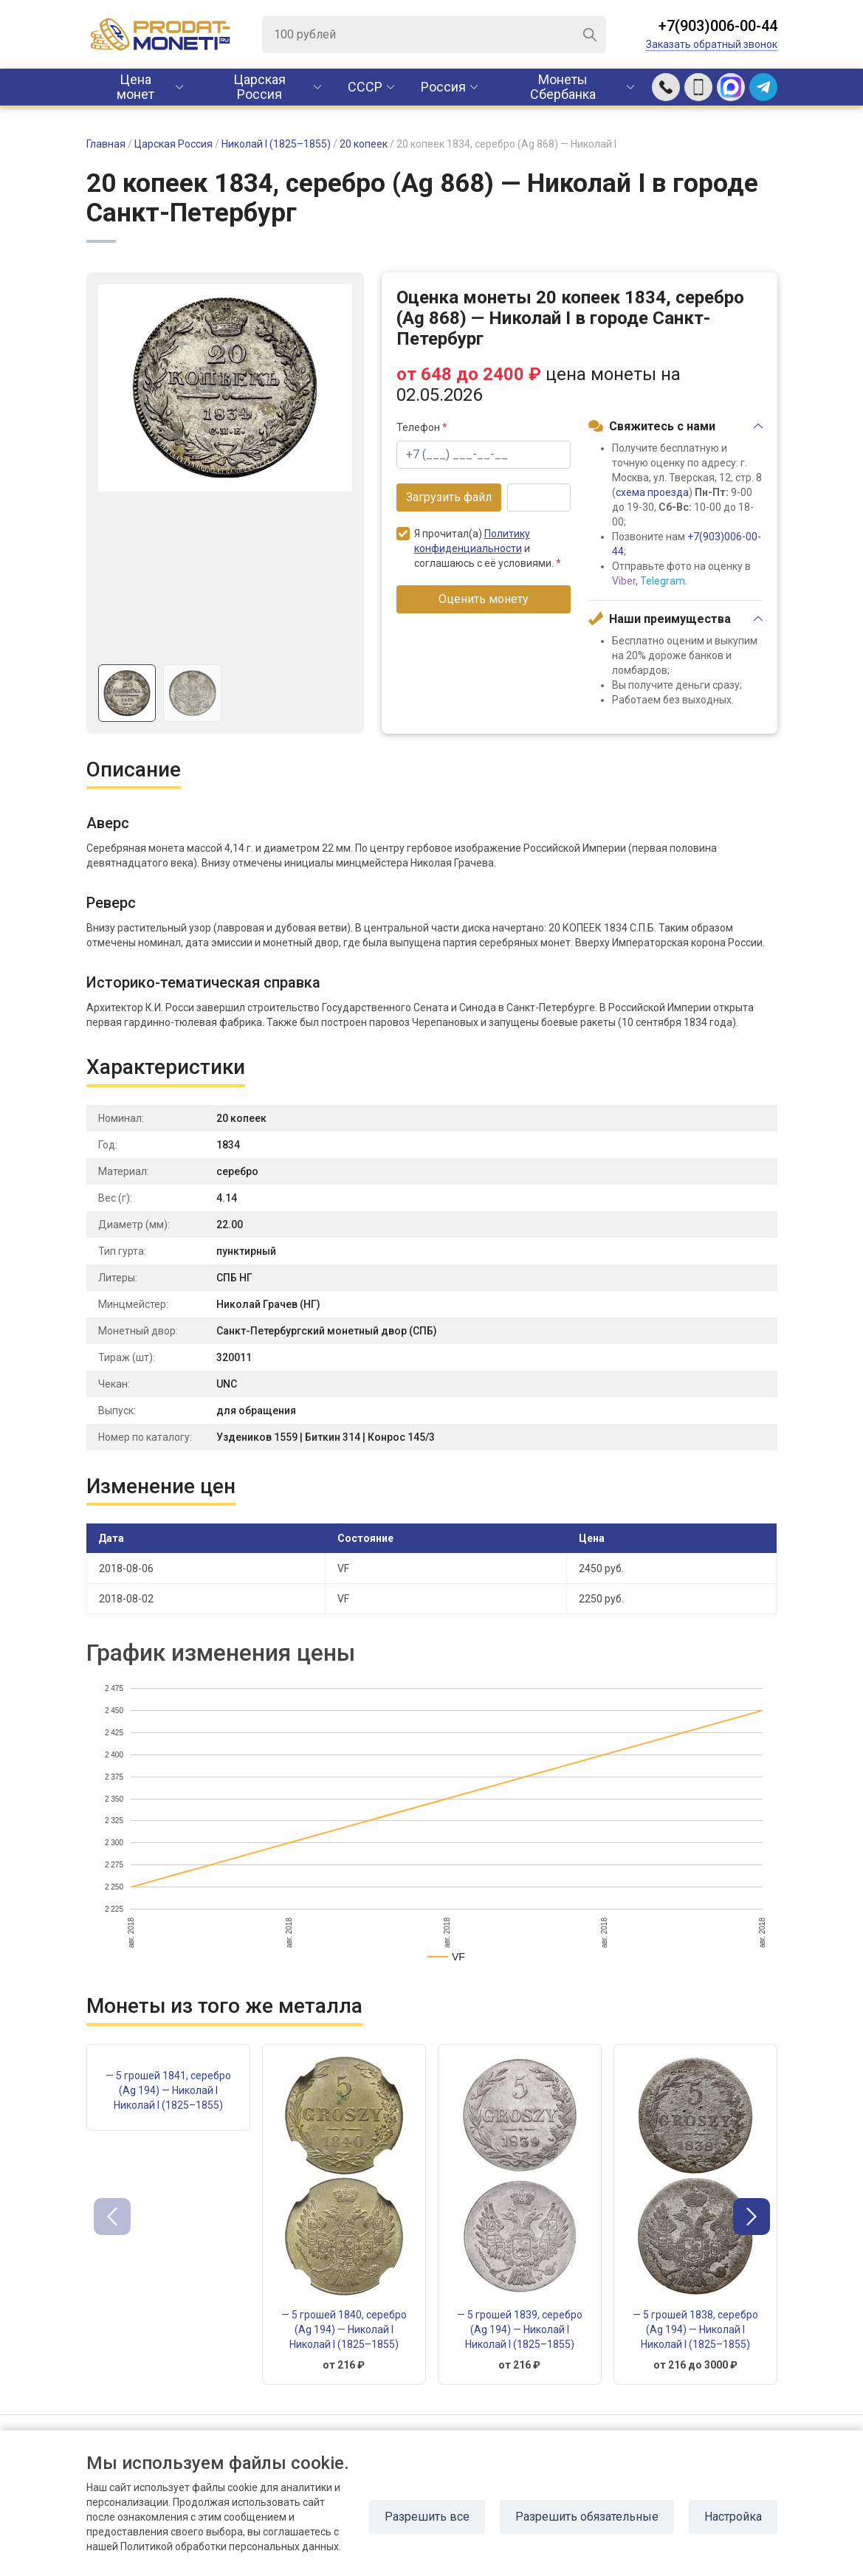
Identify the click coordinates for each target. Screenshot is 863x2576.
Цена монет (135, 87)
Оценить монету (484, 599)
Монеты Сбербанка (563, 87)
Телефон (421, 427)
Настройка (733, 2517)
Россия (443, 86)
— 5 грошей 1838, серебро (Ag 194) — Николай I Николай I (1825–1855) (695, 2329)
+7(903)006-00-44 (718, 26)
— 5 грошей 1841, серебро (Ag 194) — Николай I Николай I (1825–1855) (168, 2090)
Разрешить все (427, 2517)
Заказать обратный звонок (711, 44)
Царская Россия (259, 87)
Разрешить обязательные (587, 2517)
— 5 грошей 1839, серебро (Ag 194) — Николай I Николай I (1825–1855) (519, 2329)
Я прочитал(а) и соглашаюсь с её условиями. (478, 548)
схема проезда (652, 492)
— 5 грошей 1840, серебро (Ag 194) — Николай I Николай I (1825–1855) (344, 2329)
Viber (624, 581)
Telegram (662, 581)
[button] (751, 2216)
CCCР (365, 86)
